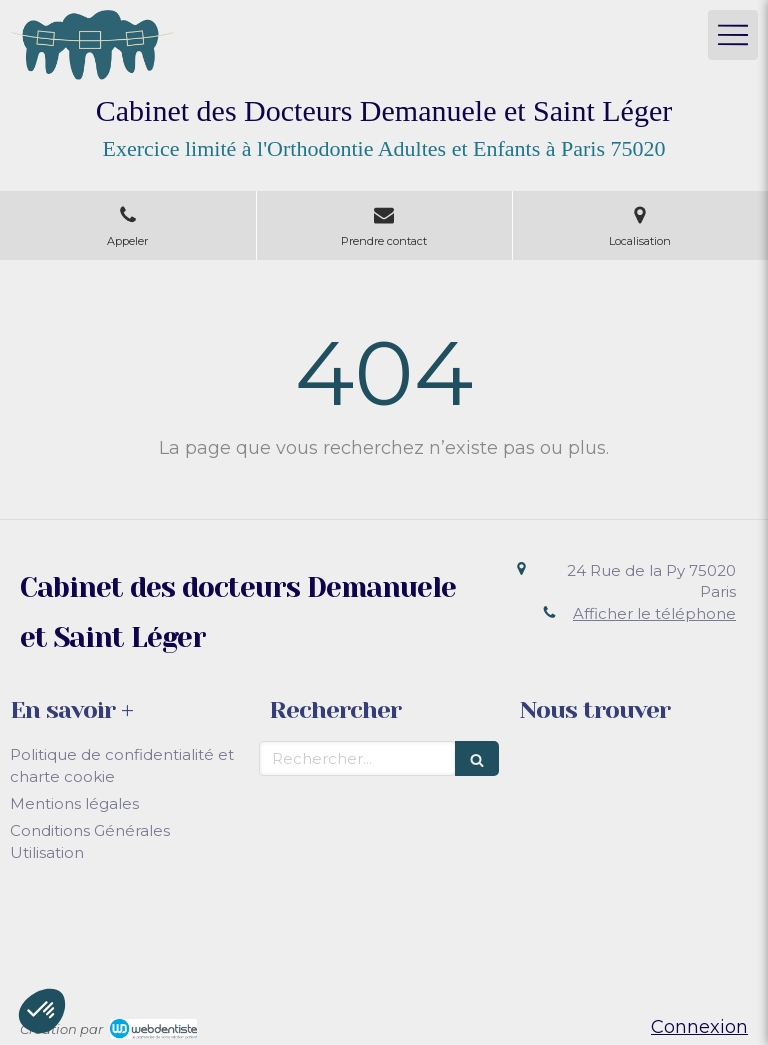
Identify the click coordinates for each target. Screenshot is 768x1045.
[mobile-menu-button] (733, 35)
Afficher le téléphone (654, 613)
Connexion (699, 1027)
